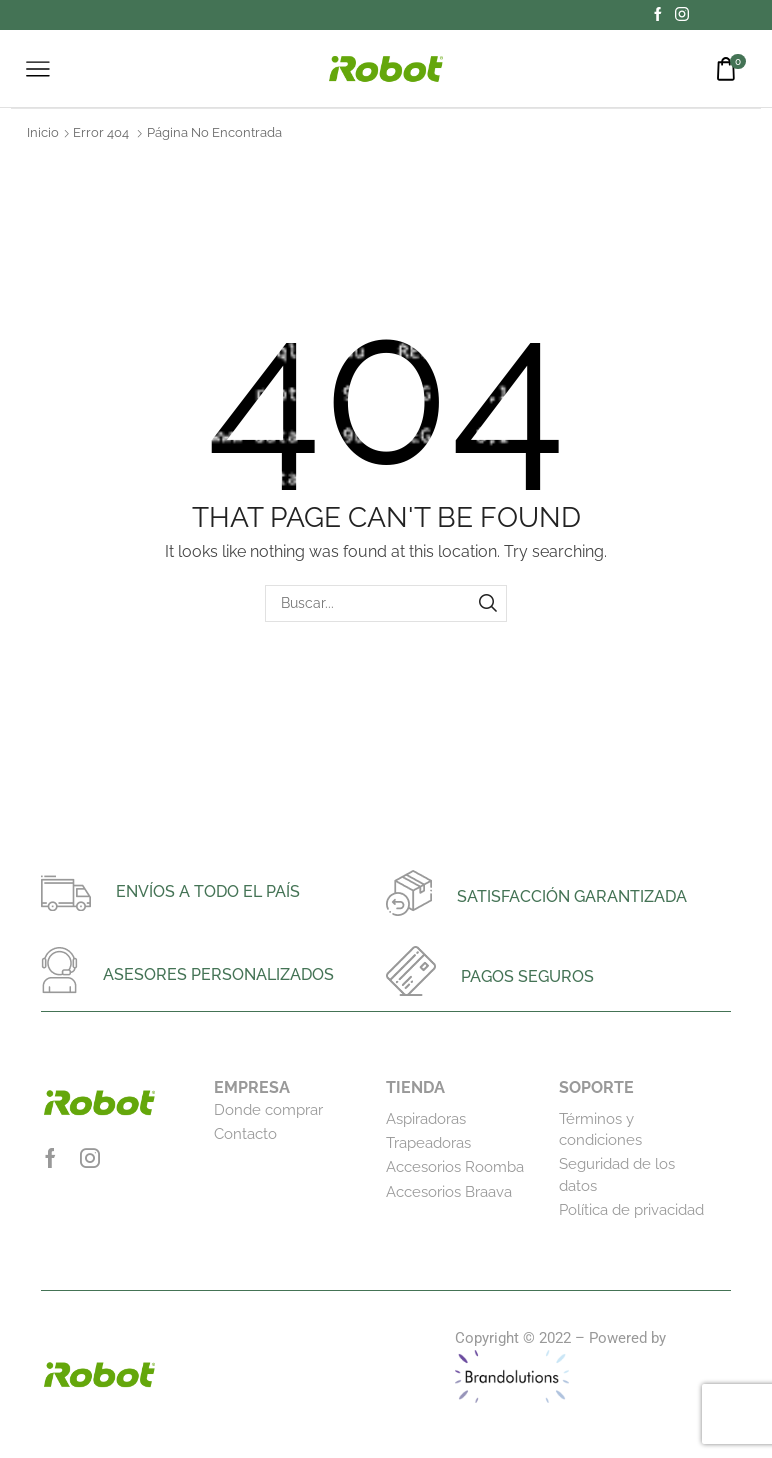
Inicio (43, 132)
